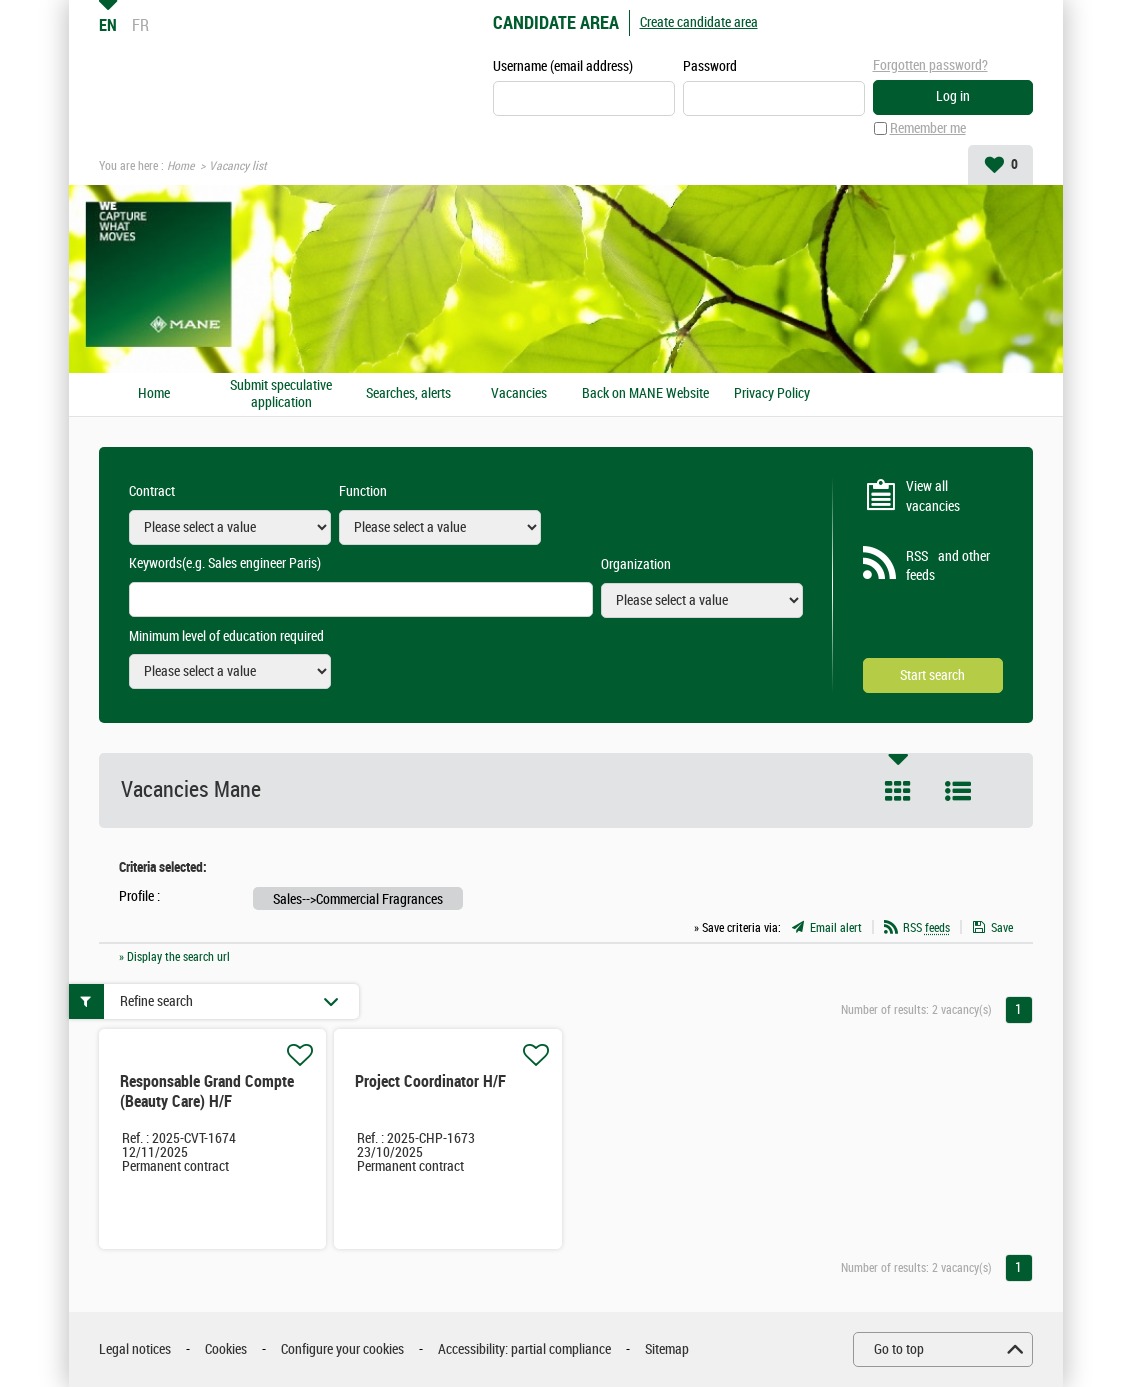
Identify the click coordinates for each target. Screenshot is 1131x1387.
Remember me (928, 128)
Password (710, 66)
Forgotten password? (930, 65)
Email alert (836, 928)
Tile (898, 791)
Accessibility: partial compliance (524, 1349)
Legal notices (135, 1349)
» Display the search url (174, 957)
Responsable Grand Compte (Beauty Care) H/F (207, 1091)
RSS (926, 928)
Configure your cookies (342, 1349)
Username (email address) (563, 66)
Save (1002, 928)
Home (180, 166)
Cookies (226, 1349)
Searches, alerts (408, 394)
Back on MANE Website (645, 394)
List (958, 791)
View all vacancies (933, 496)
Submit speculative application (281, 394)
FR (140, 25)
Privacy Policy (772, 394)
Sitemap (667, 1349)
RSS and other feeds (948, 566)
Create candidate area (699, 22)
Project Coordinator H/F (430, 1081)
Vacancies (519, 394)
